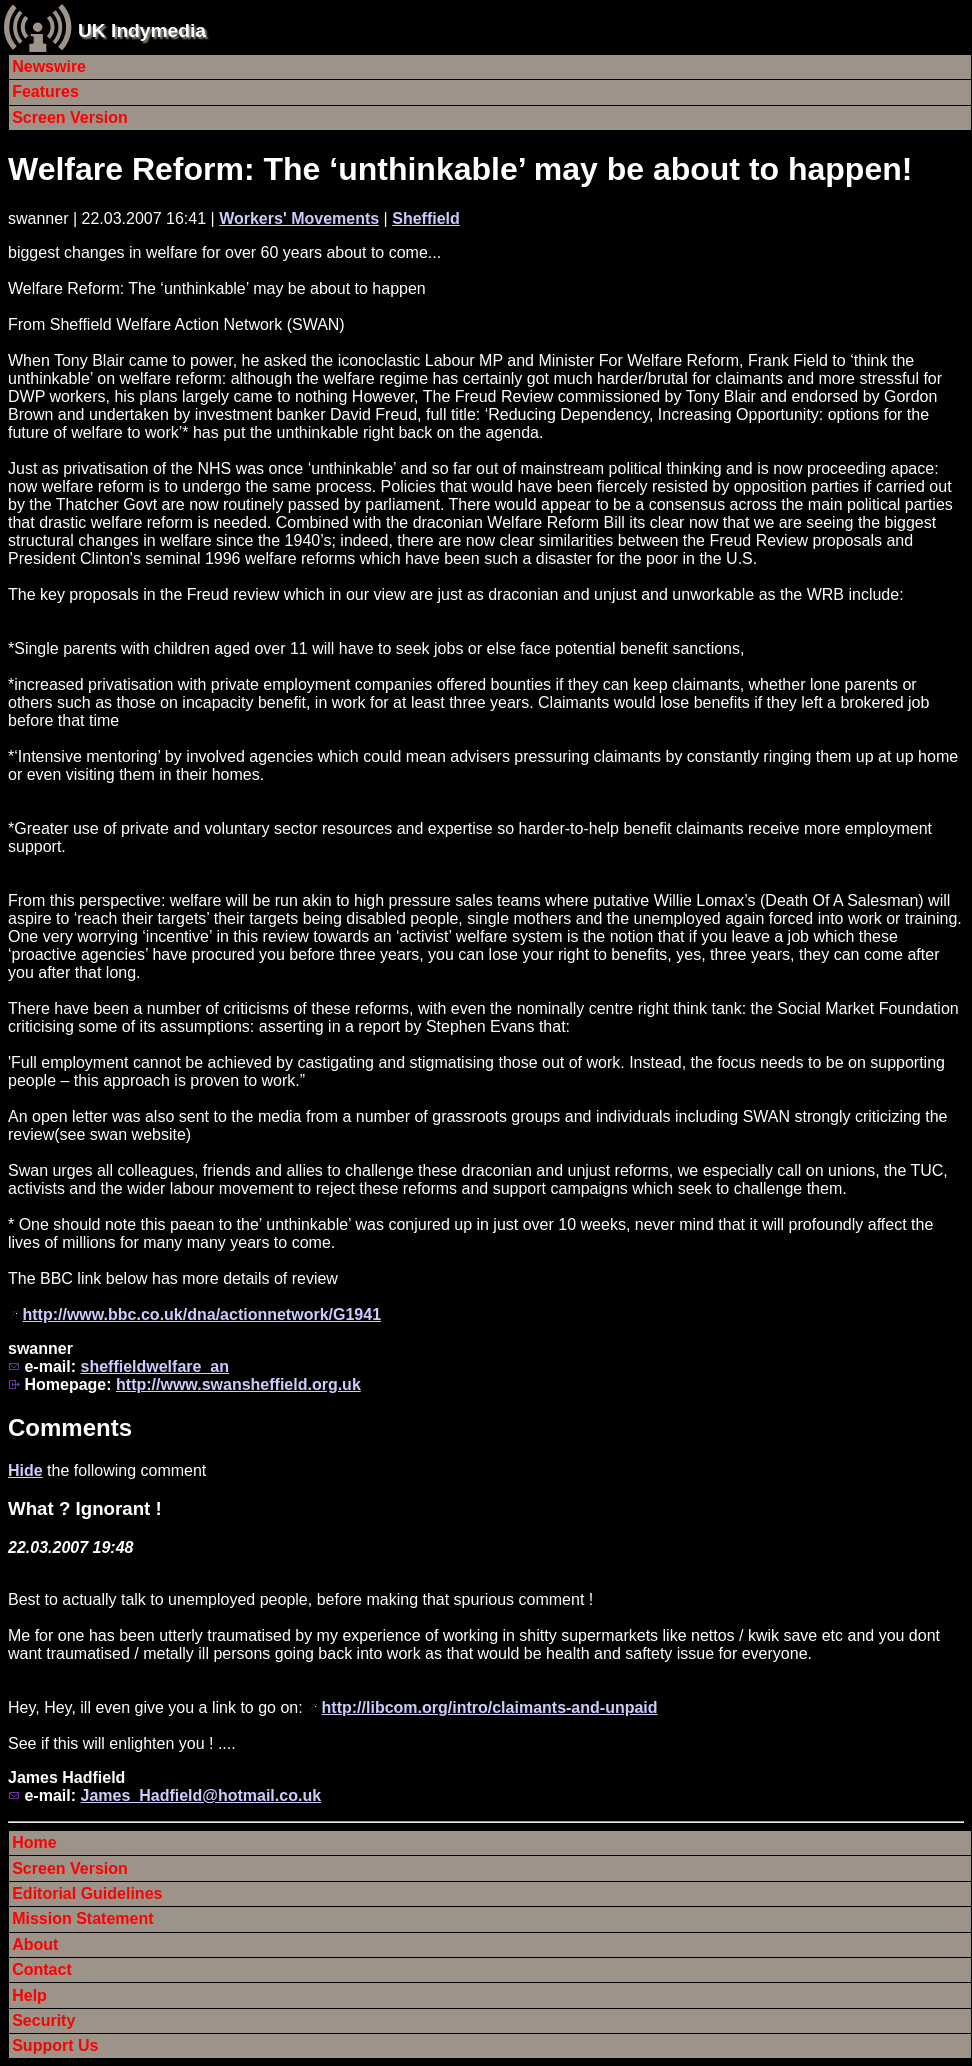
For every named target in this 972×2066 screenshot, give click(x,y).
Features (45, 91)
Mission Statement (82, 1918)
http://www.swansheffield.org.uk (238, 1384)
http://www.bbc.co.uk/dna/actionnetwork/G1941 (201, 1314)
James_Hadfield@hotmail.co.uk (200, 1795)
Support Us (55, 2045)
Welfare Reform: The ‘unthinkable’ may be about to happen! (460, 169)
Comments (70, 1427)
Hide (25, 1470)
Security (43, 2020)
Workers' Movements (299, 218)
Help (29, 1995)
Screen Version (70, 117)
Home (34, 1842)
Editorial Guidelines (87, 1893)
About (35, 1944)
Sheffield (426, 218)
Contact (42, 1969)
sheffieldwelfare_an (154, 1366)
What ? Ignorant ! (85, 1508)
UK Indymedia (142, 30)
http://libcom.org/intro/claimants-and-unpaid (490, 1707)
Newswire (49, 66)
